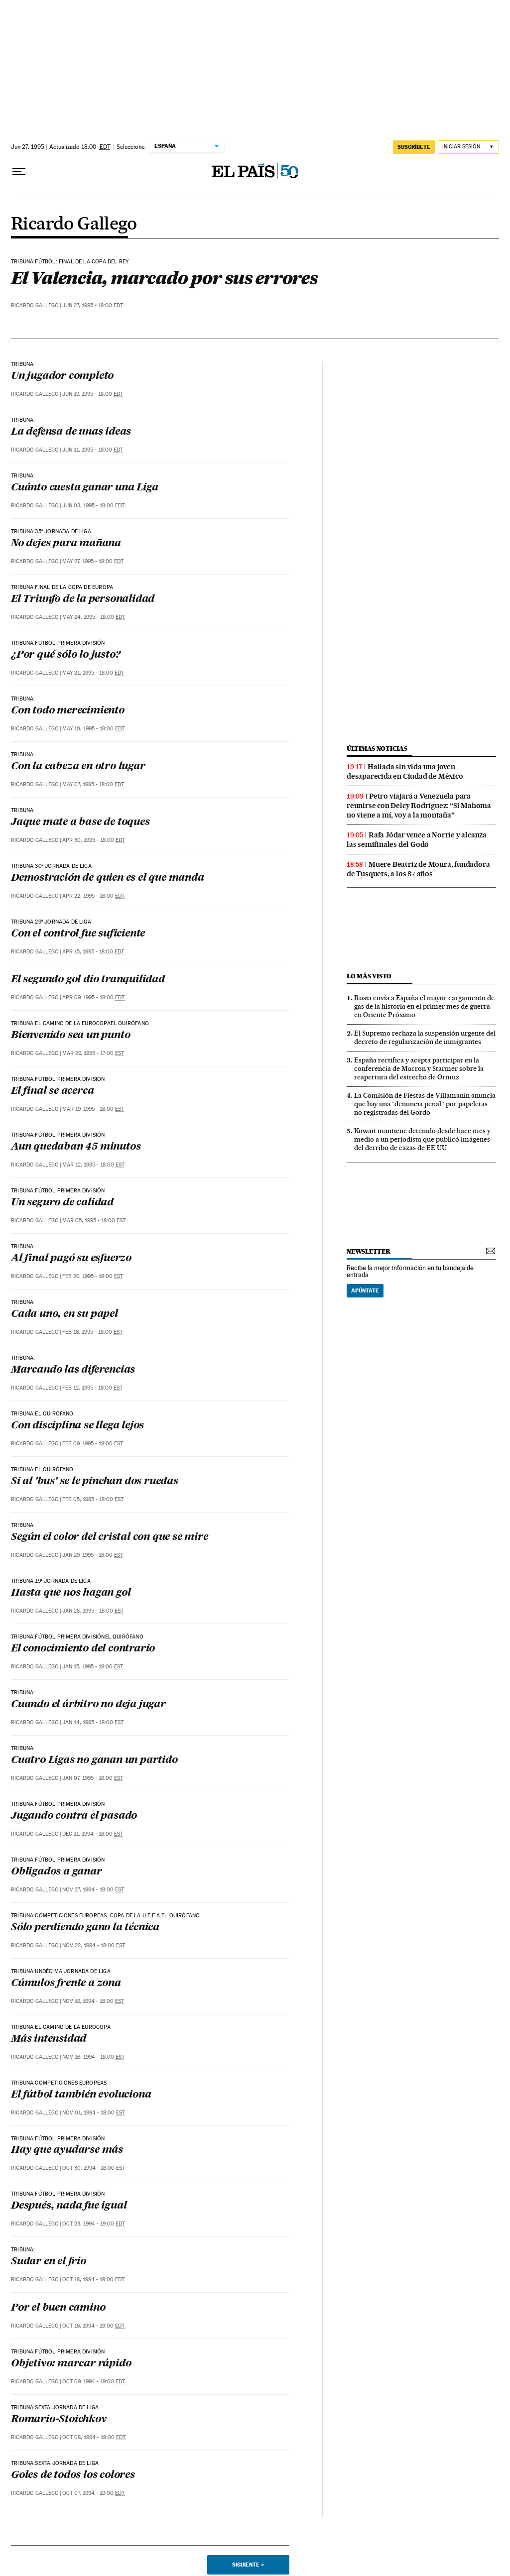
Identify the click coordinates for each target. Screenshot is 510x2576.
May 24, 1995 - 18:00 (93, 617)
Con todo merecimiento (68, 711)
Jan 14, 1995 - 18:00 (93, 1722)
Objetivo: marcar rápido (71, 2364)
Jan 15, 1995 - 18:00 (92, 1666)
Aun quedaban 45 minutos (75, 1147)
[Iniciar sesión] (468, 147)
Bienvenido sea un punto (70, 1036)
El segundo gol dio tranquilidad (88, 980)
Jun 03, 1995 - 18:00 (93, 505)
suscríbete (413, 146)
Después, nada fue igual (69, 2206)
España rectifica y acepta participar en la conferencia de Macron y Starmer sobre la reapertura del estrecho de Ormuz (419, 1068)
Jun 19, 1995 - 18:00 (92, 394)
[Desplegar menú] (19, 172)
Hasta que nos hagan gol (70, 1593)
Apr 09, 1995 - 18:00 (93, 997)
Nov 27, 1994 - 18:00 (93, 1889)
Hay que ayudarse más (67, 2150)
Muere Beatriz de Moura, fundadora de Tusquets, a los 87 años (418, 869)
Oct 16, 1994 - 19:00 (93, 2326)
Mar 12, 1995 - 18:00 (93, 1165)
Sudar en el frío (48, 2262)
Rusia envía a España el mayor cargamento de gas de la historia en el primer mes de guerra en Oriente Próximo (424, 1006)
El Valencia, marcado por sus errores (164, 278)
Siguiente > (248, 2564)
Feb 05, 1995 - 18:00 (93, 1499)
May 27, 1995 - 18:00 (93, 561)
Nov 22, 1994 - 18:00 (93, 1945)
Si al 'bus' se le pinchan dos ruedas (94, 1482)
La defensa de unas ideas (71, 432)
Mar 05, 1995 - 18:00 (94, 1220)
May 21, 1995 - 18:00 (93, 673)
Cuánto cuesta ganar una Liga (84, 488)
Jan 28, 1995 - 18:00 (93, 1611)
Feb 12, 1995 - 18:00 (92, 1388)
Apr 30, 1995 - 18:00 (93, 840)
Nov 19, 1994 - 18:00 (93, 2001)
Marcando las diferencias (73, 1370)
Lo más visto (369, 976)
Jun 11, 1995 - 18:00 (92, 450)
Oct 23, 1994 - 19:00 (93, 2224)
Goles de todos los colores (73, 2475)
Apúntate (365, 1290)
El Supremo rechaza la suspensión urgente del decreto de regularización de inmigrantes (425, 1037)
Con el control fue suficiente (78, 934)
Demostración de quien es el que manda (107, 878)
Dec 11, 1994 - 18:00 (92, 1834)
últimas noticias (377, 748)
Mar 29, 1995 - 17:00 (93, 1053)
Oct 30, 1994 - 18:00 (93, 2168)
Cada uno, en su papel (64, 1314)
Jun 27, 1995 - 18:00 (92, 305)
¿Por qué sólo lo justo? (65, 655)
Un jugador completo (62, 376)
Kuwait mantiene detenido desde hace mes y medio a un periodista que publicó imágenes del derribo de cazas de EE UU (422, 1139)
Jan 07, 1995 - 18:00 (92, 1778)
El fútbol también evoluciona (81, 2095)
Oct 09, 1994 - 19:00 (93, 2381)
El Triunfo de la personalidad (82, 599)
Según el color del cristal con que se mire (109, 1537)
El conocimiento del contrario (83, 1649)
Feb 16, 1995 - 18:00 (92, 1332)
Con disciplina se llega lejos (77, 1426)
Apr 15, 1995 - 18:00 (93, 951)
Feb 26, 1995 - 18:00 (92, 1276)
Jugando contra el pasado (74, 1816)
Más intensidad (48, 2039)
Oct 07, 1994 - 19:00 (93, 2493)
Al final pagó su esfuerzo (71, 1259)
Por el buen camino (58, 2308)
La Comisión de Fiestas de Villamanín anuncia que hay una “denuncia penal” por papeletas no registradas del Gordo (425, 1103)
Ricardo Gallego (73, 224)
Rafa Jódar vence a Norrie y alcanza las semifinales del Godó (417, 839)
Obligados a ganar (56, 1872)
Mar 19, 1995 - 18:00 (93, 1109)
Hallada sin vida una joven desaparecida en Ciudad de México (405, 771)
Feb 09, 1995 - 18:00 (92, 1443)
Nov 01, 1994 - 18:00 (93, 2112)
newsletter (368, 1251)
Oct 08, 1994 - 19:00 (94, 2437)
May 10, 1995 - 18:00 (93, 728)
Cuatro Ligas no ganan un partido (94, 1760)
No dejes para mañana (66, 544)
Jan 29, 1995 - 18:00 (92, 1555)
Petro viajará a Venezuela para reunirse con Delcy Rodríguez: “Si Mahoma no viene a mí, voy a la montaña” (419, 806)
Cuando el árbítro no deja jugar (88, 1705)
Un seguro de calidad (62, 1203)
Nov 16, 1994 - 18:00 (93, 2057)
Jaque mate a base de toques (80, 822)
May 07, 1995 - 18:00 (93, 784)
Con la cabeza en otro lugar (78, 767)
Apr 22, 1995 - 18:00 (93, 896)
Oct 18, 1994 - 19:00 (93, 2279)
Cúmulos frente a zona (66, 1984)
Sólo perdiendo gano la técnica (85, 1928)
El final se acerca (52, 1091)
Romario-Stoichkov (59, 2420)
